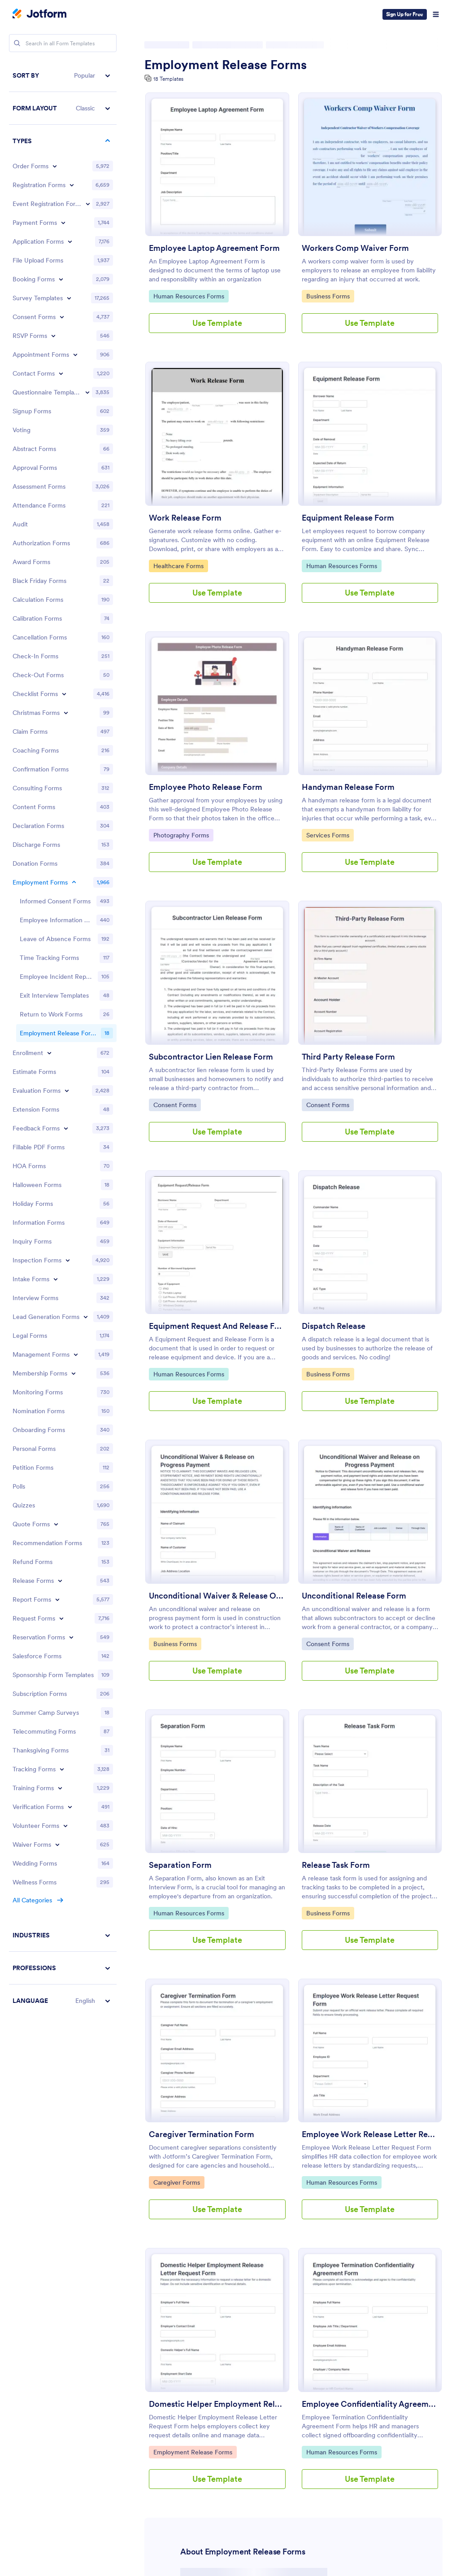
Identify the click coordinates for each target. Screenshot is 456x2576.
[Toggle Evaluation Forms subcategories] (66, 1090)
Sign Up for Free (404, 14)
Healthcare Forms (178, 565)
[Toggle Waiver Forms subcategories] (57, 1844)
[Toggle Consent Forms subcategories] (61, 316)
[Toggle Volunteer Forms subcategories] (65, 1825)
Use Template (217, 323)
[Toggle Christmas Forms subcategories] (65, 712)
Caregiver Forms (176, 2181)
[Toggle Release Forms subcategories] (60, 1580)
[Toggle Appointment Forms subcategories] (75, 354)
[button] (63, 75)
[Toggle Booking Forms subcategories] (60, 279)
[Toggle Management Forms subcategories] (75, 1354)
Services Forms (329, 834)
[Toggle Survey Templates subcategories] (69, 298)
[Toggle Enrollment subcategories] (49, 1052)
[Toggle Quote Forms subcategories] (56, 1524)
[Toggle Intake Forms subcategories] (55, 1279)
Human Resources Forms (188, 295)
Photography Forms (181, 834)
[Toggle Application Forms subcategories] (69, 241)
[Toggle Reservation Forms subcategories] (71, 1637)
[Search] (17, 43)
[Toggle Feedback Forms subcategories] (65, 1128)
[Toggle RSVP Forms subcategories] (53, 335)
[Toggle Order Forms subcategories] (54, 166)
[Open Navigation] (436, 14)
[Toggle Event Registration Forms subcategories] (87, 203)
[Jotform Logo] (39, 14)
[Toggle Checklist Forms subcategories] (64, 693)
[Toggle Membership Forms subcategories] (73, 1373)
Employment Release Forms (225, 64)
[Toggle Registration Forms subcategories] (71, 184)
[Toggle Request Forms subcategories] (61, 1618)
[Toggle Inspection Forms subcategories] (67, 1260)
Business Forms (329, 295)
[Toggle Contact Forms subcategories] (60, 373)
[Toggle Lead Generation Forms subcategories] (85, 1316)
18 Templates (168, 78)
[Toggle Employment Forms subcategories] (73, 882)
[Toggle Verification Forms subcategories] (69, 1806)
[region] (63, 1038)
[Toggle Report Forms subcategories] (57, 1599)
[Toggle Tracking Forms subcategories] (61, 1769)
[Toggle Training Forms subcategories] (60, 1787)
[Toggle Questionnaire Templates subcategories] (87, 392)
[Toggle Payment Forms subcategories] (63, 222)
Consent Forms (176, 1104)
